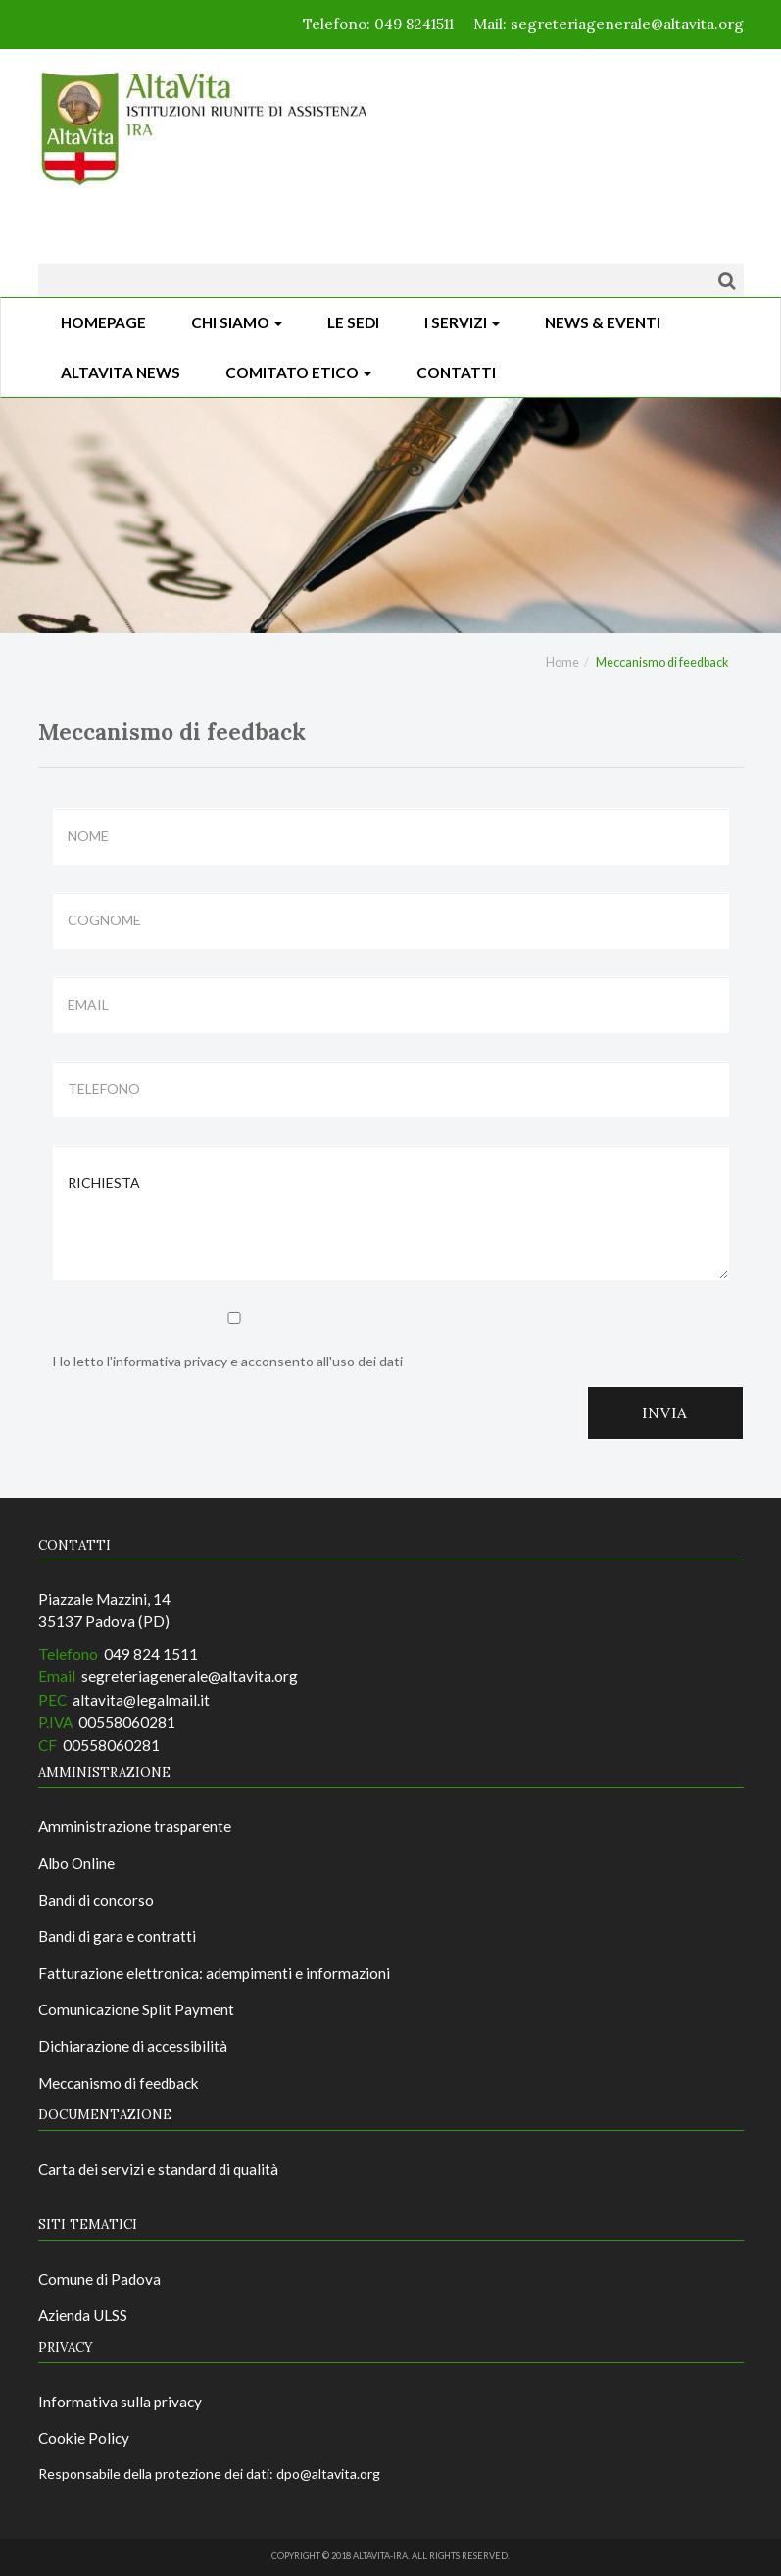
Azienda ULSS (82, 2315)
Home (562, 662)
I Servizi (462, 322)
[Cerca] (726, 280)
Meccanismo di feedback (118, 2083)
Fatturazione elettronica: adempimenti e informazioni (214, 1973)
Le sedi (353, 322)
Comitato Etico (298, 372)
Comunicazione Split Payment (136, 2009)
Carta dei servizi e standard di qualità (158, 2169)
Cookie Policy (83, 2438)
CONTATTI (456, 372)
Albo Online (76, 1863)
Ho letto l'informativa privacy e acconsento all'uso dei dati (234, 1340)
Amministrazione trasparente (134, 1826)
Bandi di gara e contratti (117, 1936)
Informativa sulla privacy (120, 2401)
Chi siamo (236, 322)
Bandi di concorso (96, 1899)
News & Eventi (602, 322)
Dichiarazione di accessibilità (132, 2046)
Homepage (103, 322)
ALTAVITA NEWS (120, 372)
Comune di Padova (99, 2279)
